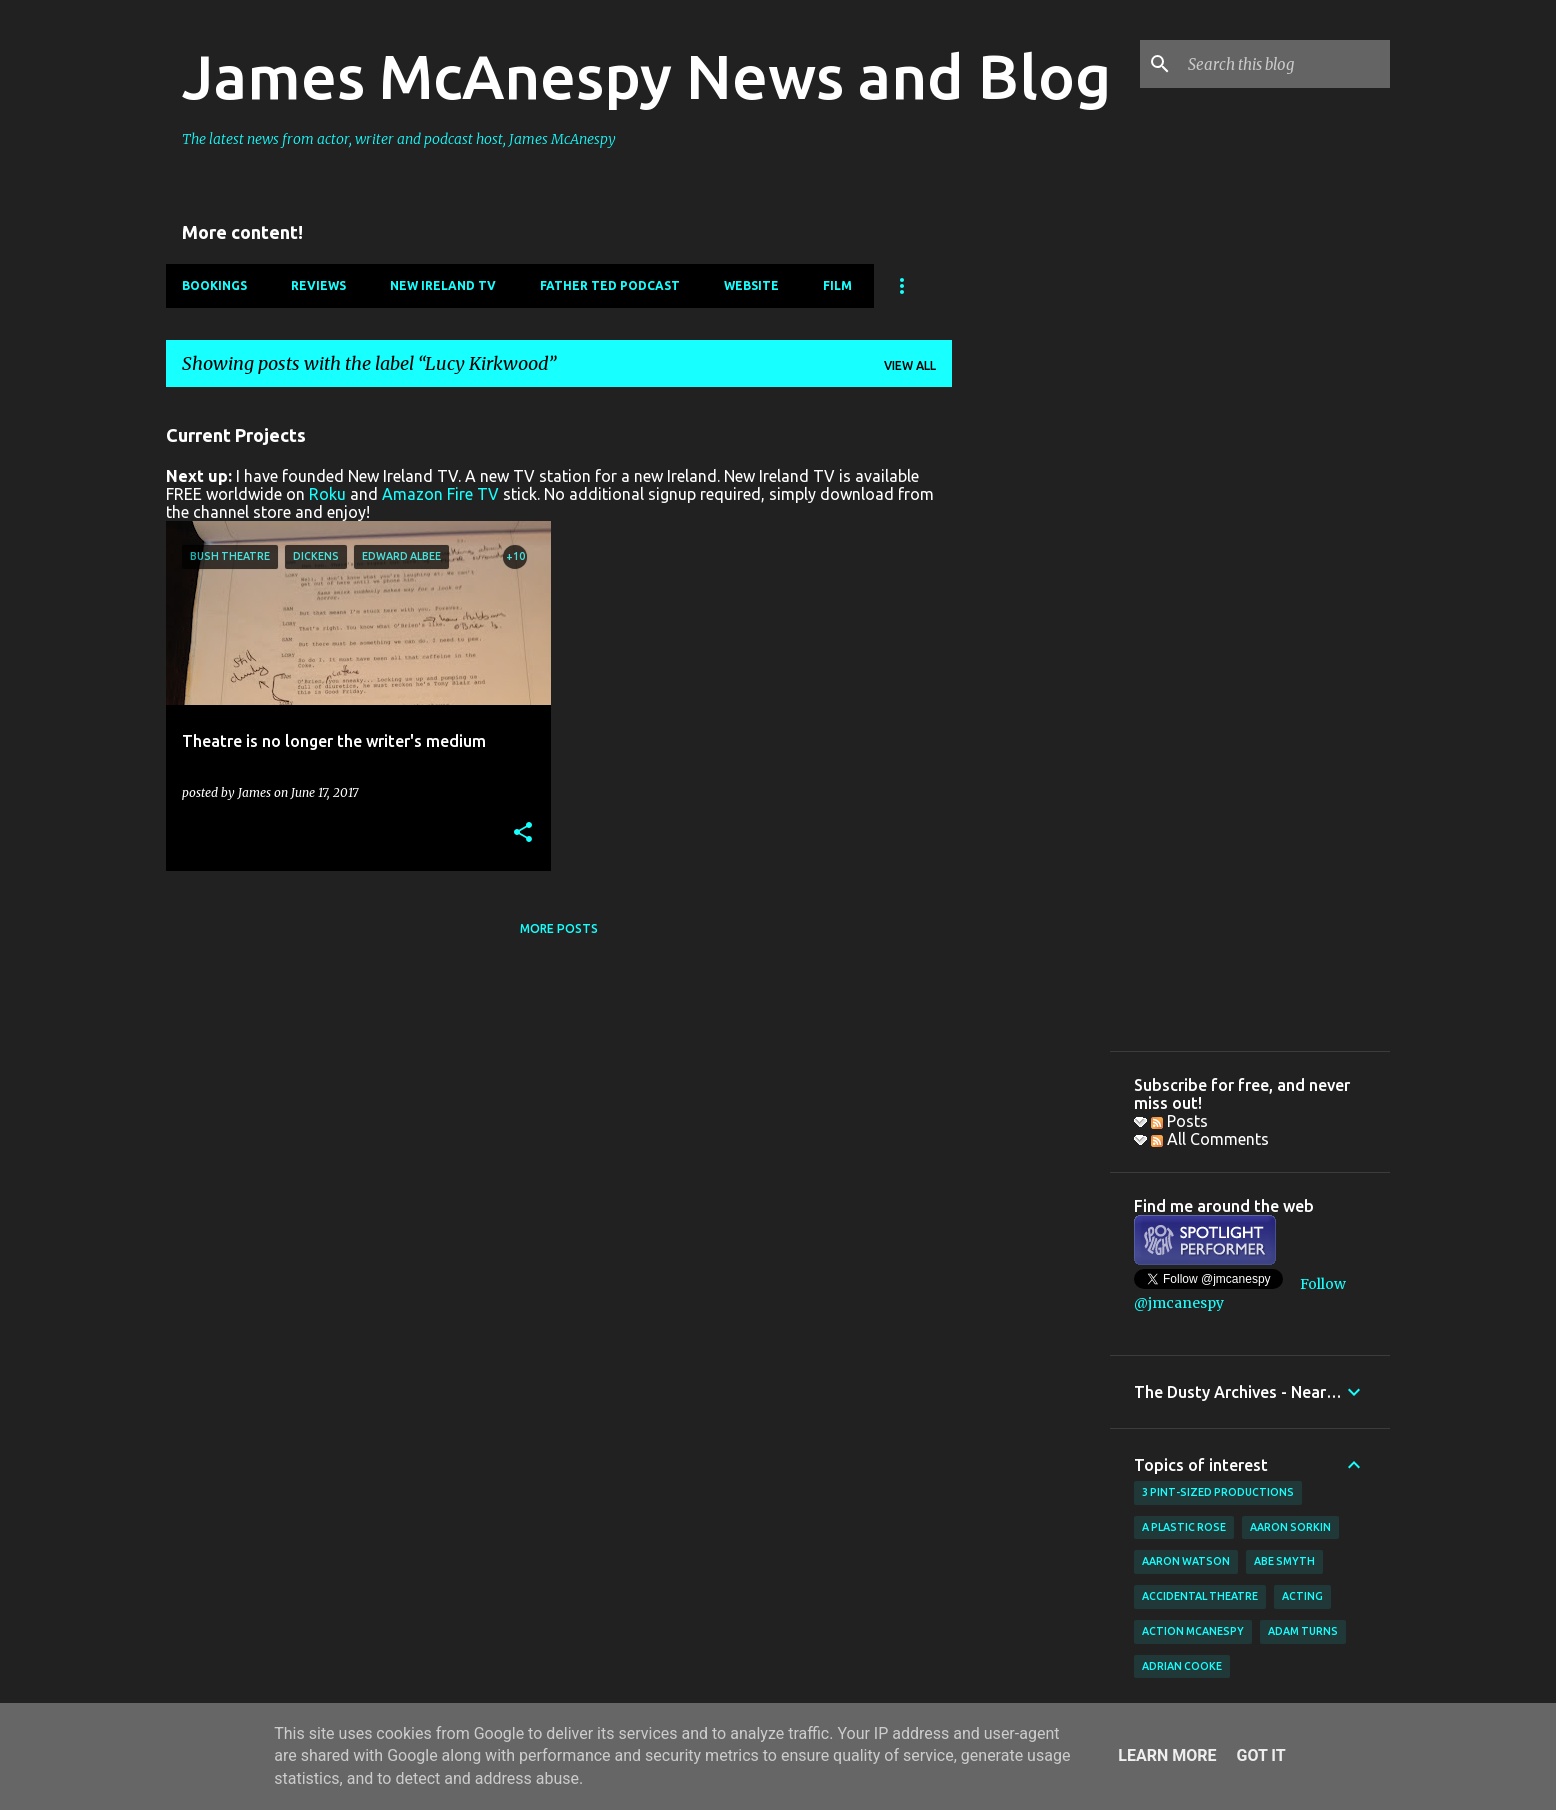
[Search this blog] (1285, 64)
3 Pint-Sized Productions (1218, 1492)
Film (837, 285)
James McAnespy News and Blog (646, 76)
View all (910, 365)
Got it (1260, 1755)
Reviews (318, 285)
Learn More (1167, 1755)
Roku (327, 494)
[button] (523, 833)
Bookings (214, 285)
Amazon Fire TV (440, 494)
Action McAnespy (1193, 1631)
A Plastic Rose (1184, 1527)
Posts (1179, 1121)
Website (751, 285)
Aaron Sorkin (1290, 1527)
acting (1302, 1596)
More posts (559, 928)
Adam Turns (1303, 1631)
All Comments (1210, 1139)
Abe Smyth (1284, 1561)
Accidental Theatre (1200, 1596)
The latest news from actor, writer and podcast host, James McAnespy (399, 139)
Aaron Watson (1186, 1561)
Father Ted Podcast (610, 285)
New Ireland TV (443, 285)
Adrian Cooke (1182, 1666)
